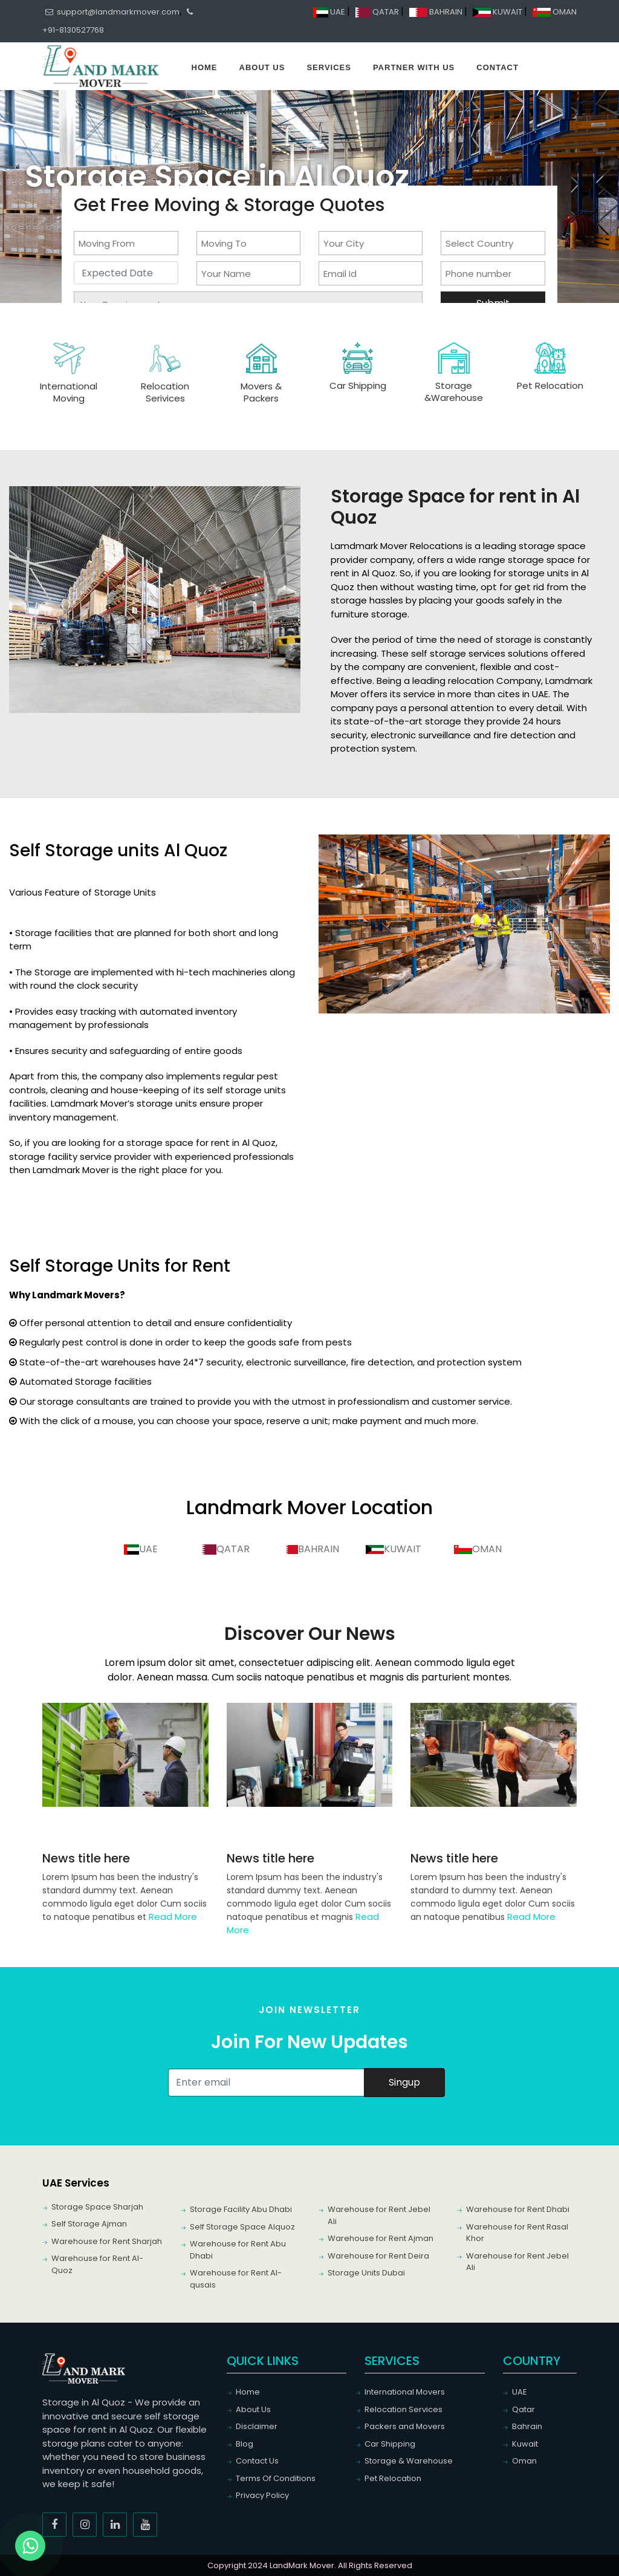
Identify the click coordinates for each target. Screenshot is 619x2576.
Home (205, 67)
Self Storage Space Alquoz (242, 2227)
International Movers (405, 2392)
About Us (262, 67)
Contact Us (257, 2461)
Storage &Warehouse (453, 391)
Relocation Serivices (165, 392)
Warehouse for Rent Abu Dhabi (238, 2250)
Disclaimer (219, 111)
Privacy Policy (262, 2495)
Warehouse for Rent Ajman (380, 2238)
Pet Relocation (550, 385)
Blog (244, 2444)
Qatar (523, 2409)
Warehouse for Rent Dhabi (517, 2209)
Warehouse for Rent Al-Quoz (97, 2264)
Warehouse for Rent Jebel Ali (379, 2215)
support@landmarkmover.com (112, 12)
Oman (524, 2461)
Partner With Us (414, 67)
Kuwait (525, 2444)
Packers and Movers (405, 2426)
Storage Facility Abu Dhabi (241, 2209)
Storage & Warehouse (409, 2461)
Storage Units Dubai (366, 2272)
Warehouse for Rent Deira (378, 2256)
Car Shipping (357, 385)
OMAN (555, 12)
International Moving (68, 392)
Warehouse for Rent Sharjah (106, 2241)
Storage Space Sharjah (97, 2207)
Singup (404, 2082)
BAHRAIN (436, 12)
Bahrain (527, 2426)
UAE (330, 12)
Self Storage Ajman (89, 2224)
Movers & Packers (261, 392)
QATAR (378, 12)
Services (328, 67)
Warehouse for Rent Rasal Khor (517, 2233)
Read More (173, 1916)
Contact (497, 67)
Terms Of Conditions (276, 2478)
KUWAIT (498, 12)
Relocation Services (403, 2409)
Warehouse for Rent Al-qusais (236, 2279)
